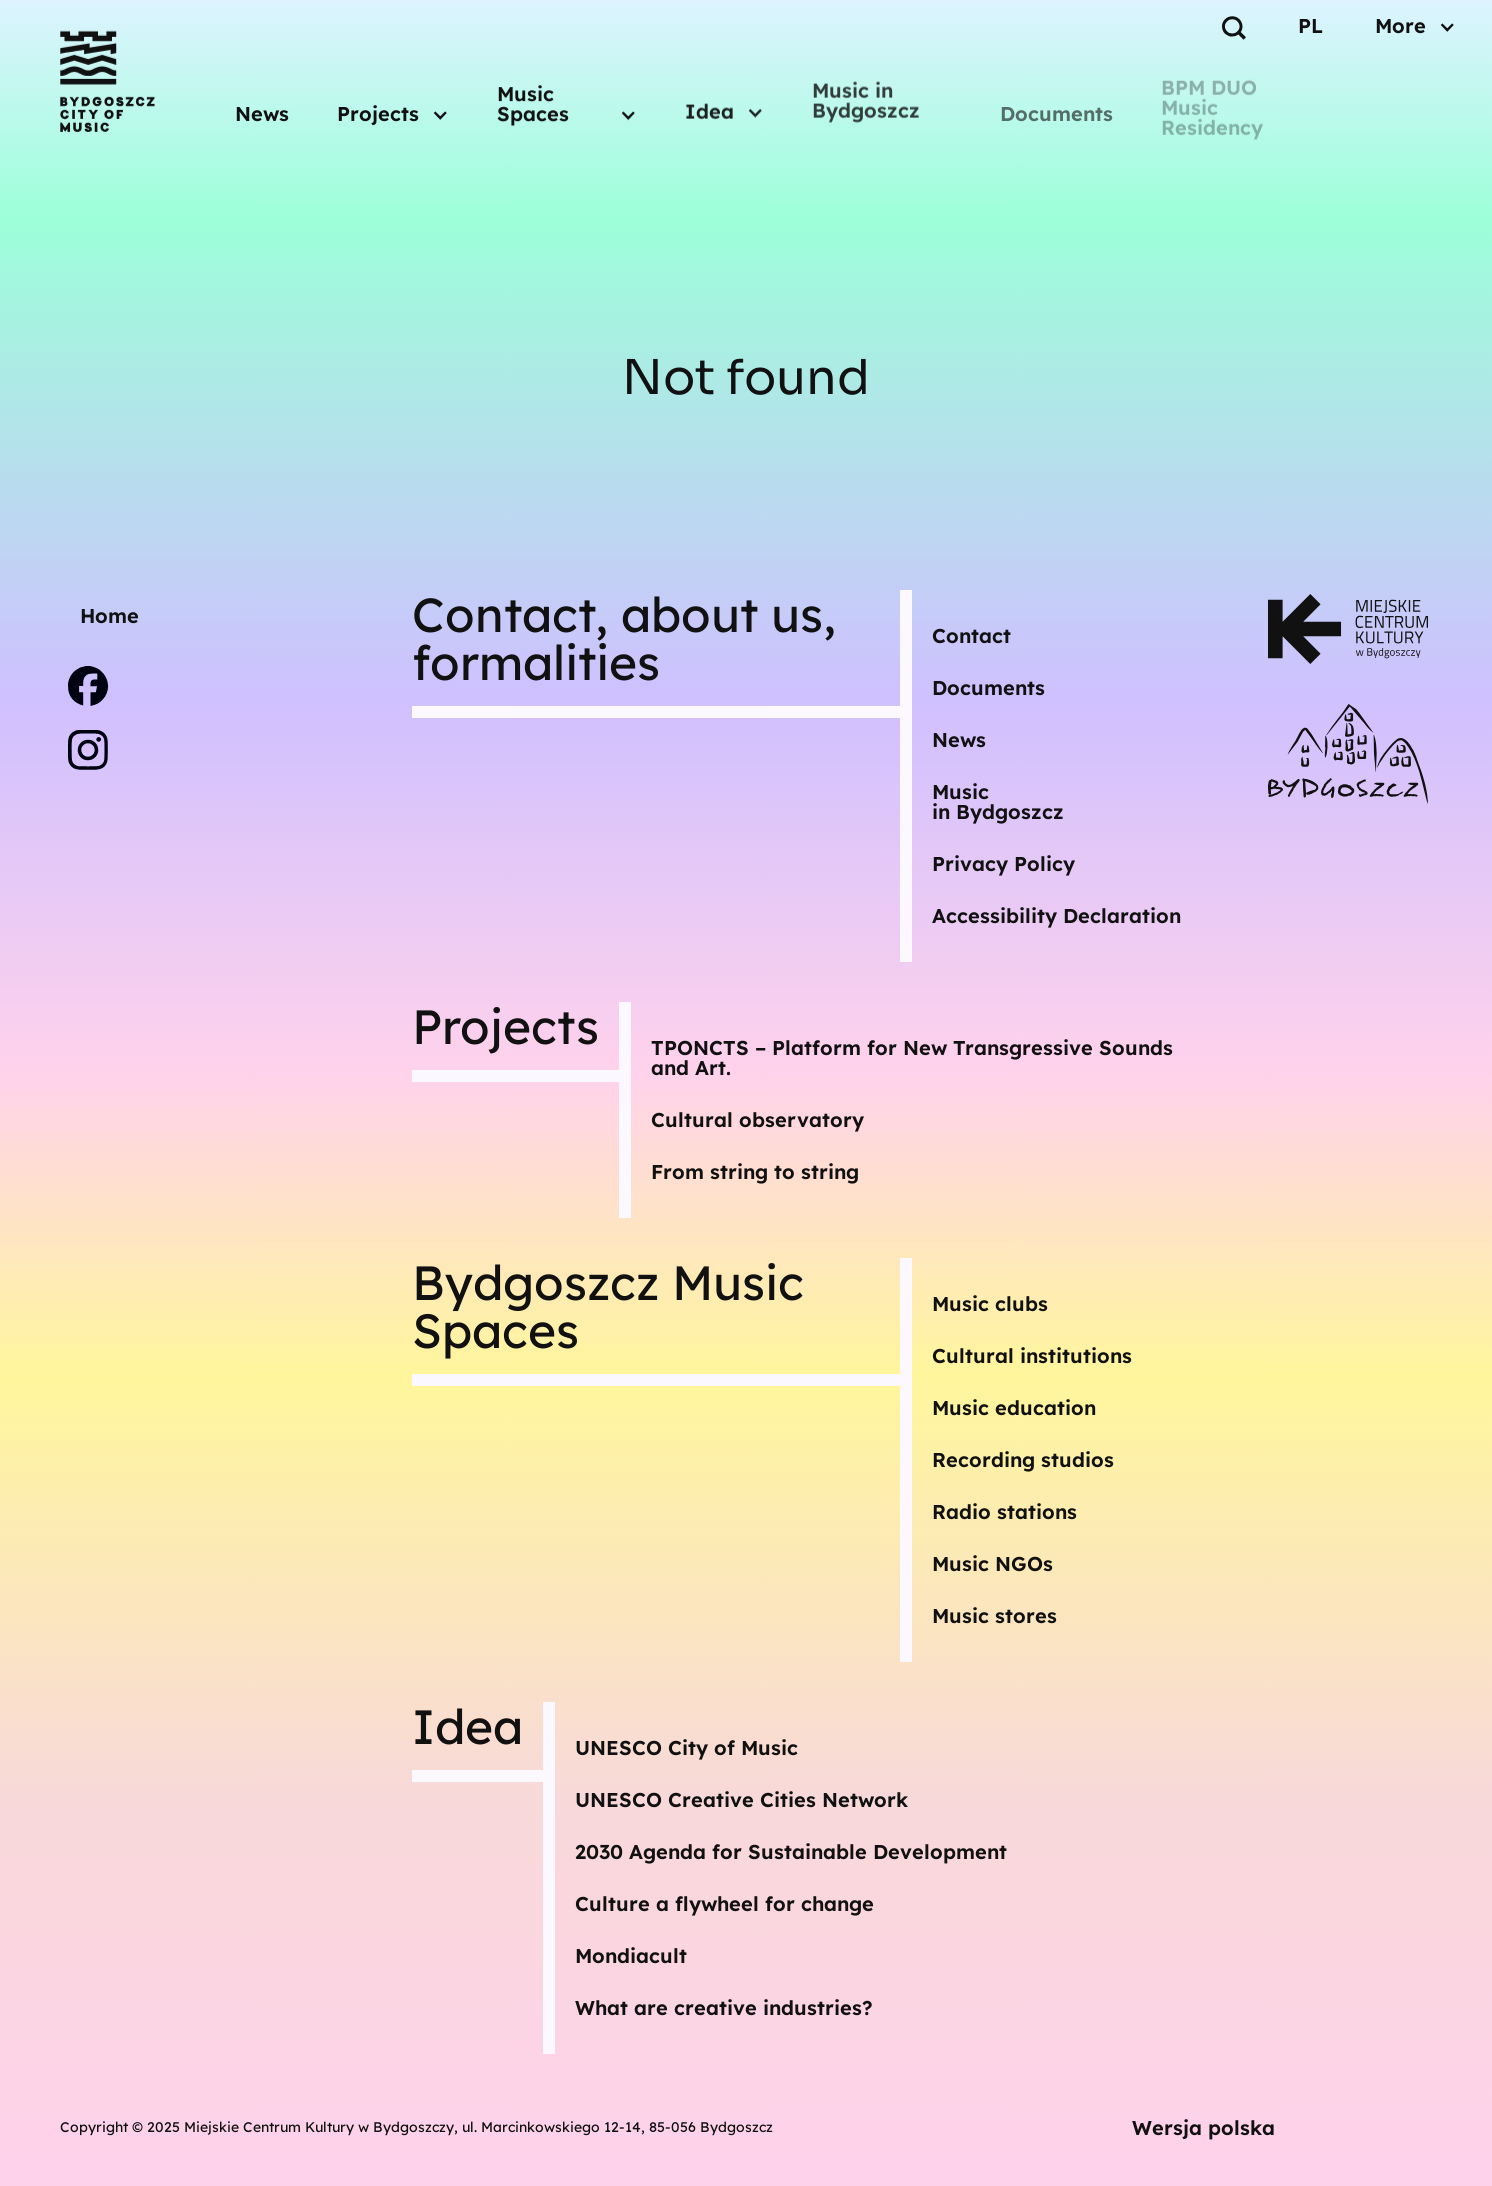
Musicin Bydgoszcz (998, 801)
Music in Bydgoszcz (866, 90)
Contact (971, 635)
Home (109, 615)
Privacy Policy (1003, 863)
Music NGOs (992, 1563)
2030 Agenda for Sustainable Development (791, 1851)
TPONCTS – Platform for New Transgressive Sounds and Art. (912, 1057)
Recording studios (1023, 1459)
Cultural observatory (757, 1119)
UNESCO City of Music (686, 1747)
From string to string (755, 1171)
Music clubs (990, 1303)
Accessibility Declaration (1056, 915)
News (262, 110)
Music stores (994, 1615)
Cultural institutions (1032, 1355)
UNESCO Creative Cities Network (741, 1799)
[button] (393, 107)
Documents (1056, 113)
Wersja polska (1203, 2127)
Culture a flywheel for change (724, 1903)
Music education (1014, 1407)
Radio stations (1004, 1511)
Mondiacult (631, 1955)
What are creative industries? (724, 2007)
